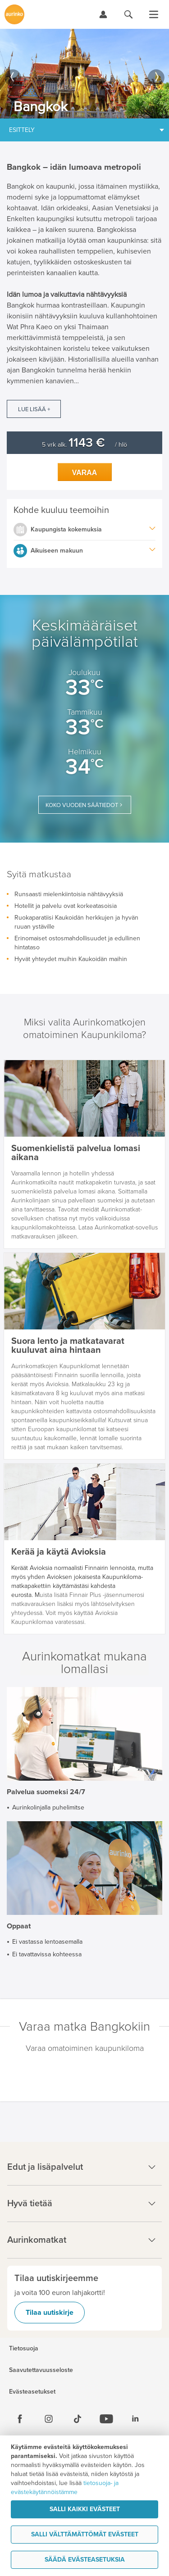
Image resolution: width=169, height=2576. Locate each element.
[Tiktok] (77, 2418)
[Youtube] (106, 2418)
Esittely (22, 130)
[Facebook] (19, 2418)
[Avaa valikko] (153, 14)
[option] (84, 73)
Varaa (84, 472)
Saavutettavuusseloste (41, 2370)
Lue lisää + (34, 409)
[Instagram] (48, 2418)
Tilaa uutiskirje (49, 2312)
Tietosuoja (23, 2348)
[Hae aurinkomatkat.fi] (128, 14)
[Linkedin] (135, 2418)
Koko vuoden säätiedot (82, 805)
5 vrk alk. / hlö (84, 445)
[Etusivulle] (14, 14)
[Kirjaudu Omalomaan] (103, 14)
